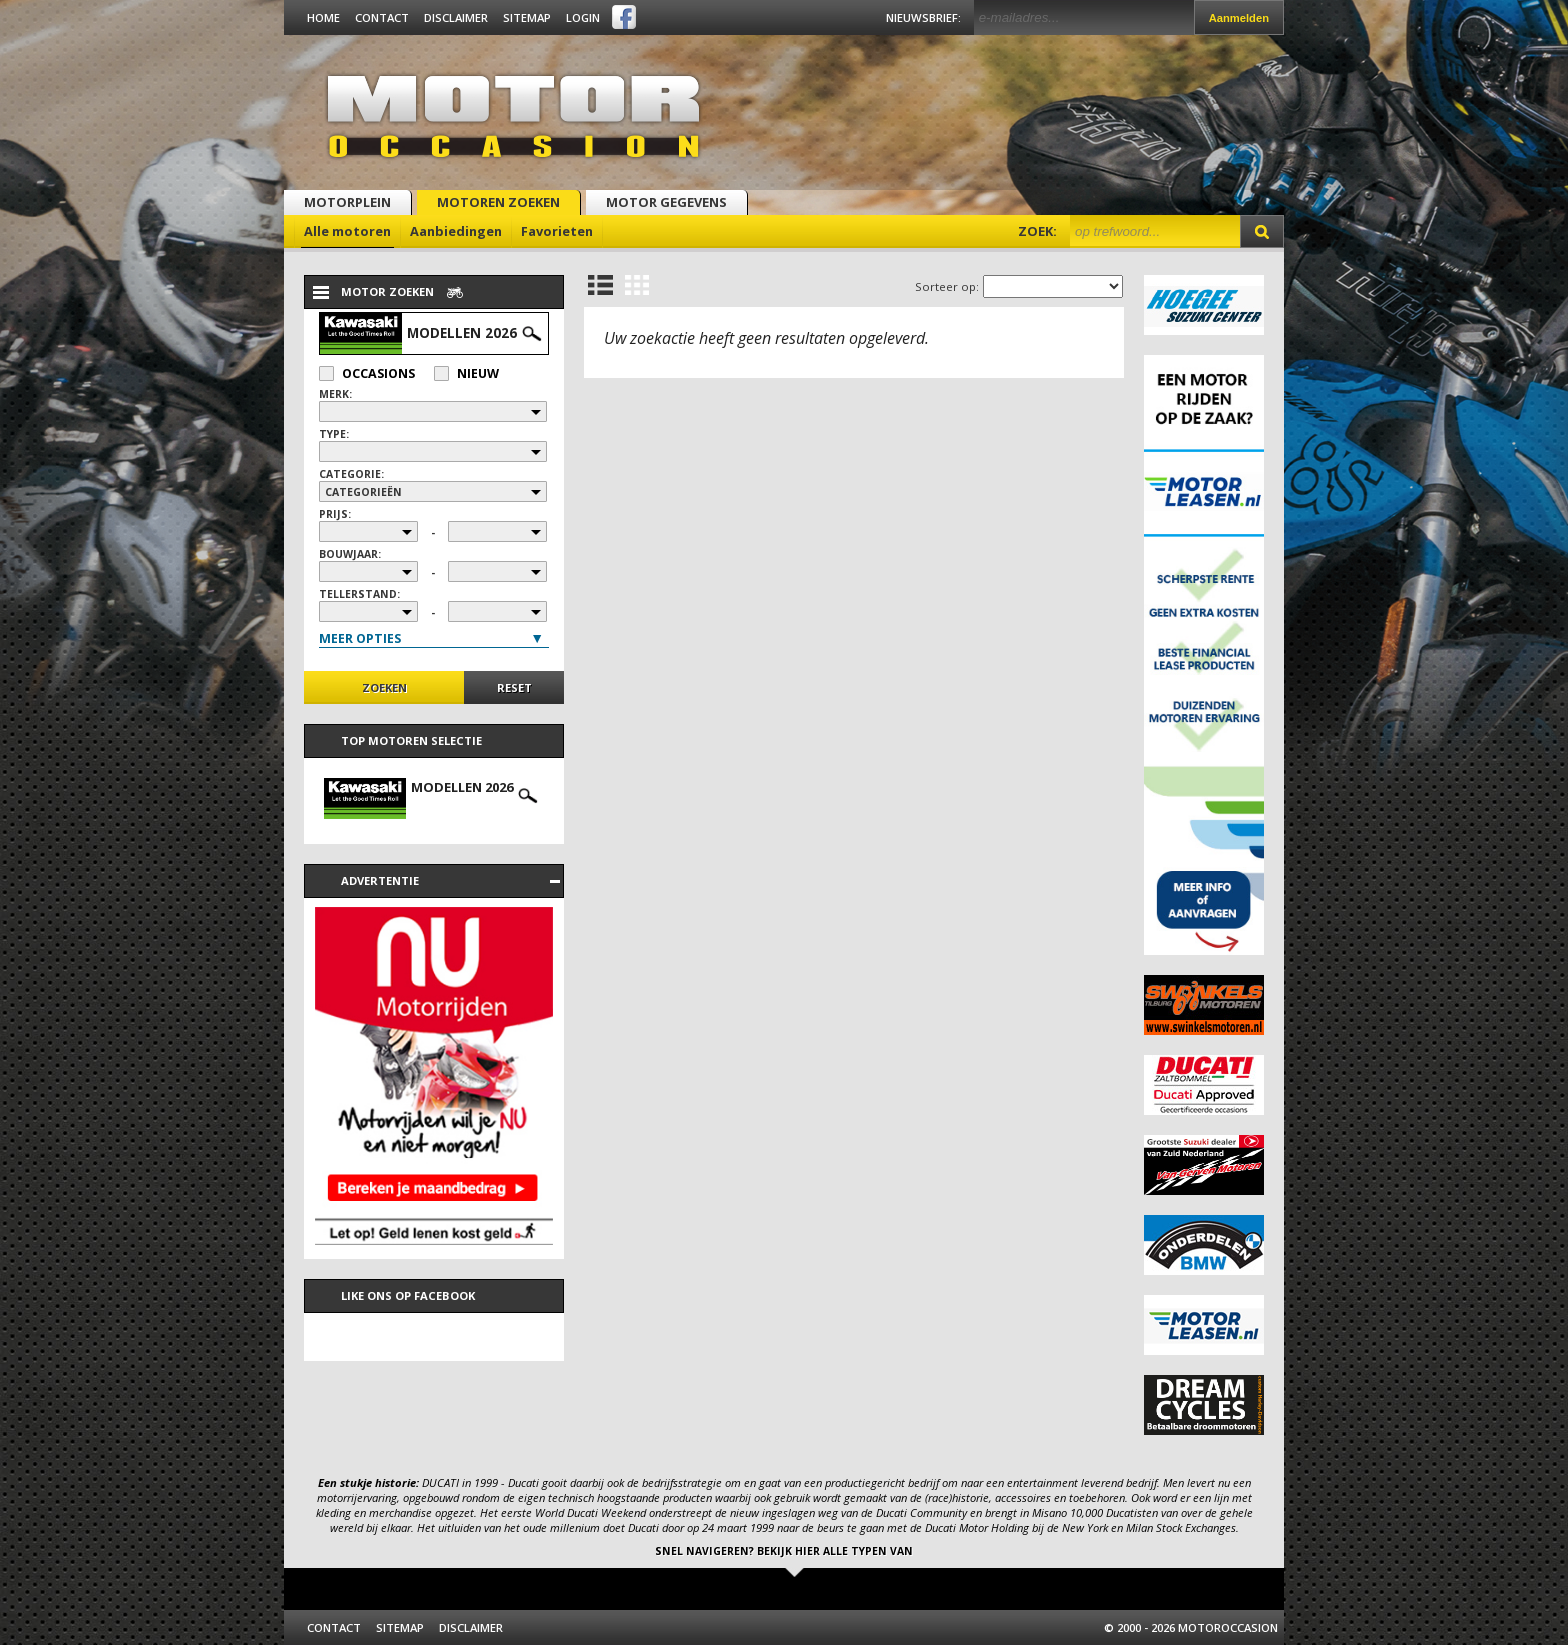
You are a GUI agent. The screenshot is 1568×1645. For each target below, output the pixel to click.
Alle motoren (347, 231)
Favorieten (557, 231)
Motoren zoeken (498, 202)
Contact (382, 17)
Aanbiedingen (456, 231)
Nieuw (466, 373)
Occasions (367, 373)
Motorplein (347, 202)
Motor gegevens (666, 202)
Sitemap (527, 17)
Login (583, 17)
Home (323, 17)
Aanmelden (1239, 18)
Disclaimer (456, 17)
